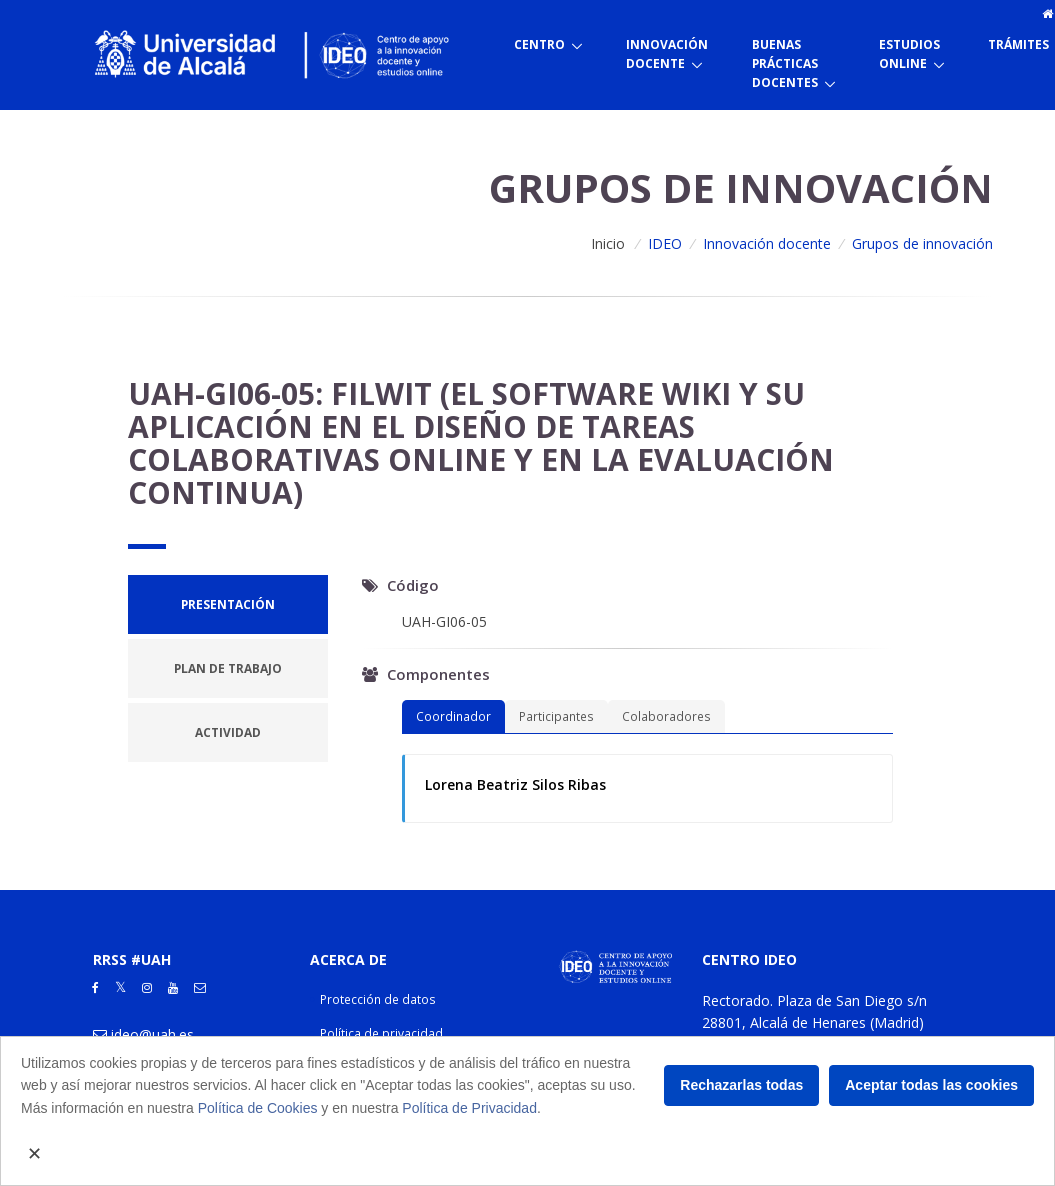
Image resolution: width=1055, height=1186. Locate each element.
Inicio (608, 243)
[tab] (228, 604)
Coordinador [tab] (453, 716)
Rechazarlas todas (741, 1085)
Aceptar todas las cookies (931, 1085)
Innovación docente (767, 243)
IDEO (665, 243)
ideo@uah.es (152, 1034)
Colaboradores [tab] (666, 716)
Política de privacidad (381, 1033)
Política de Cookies (258, 1108)
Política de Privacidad (469, 1108)
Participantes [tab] (556, 716)
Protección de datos (378, 999)
